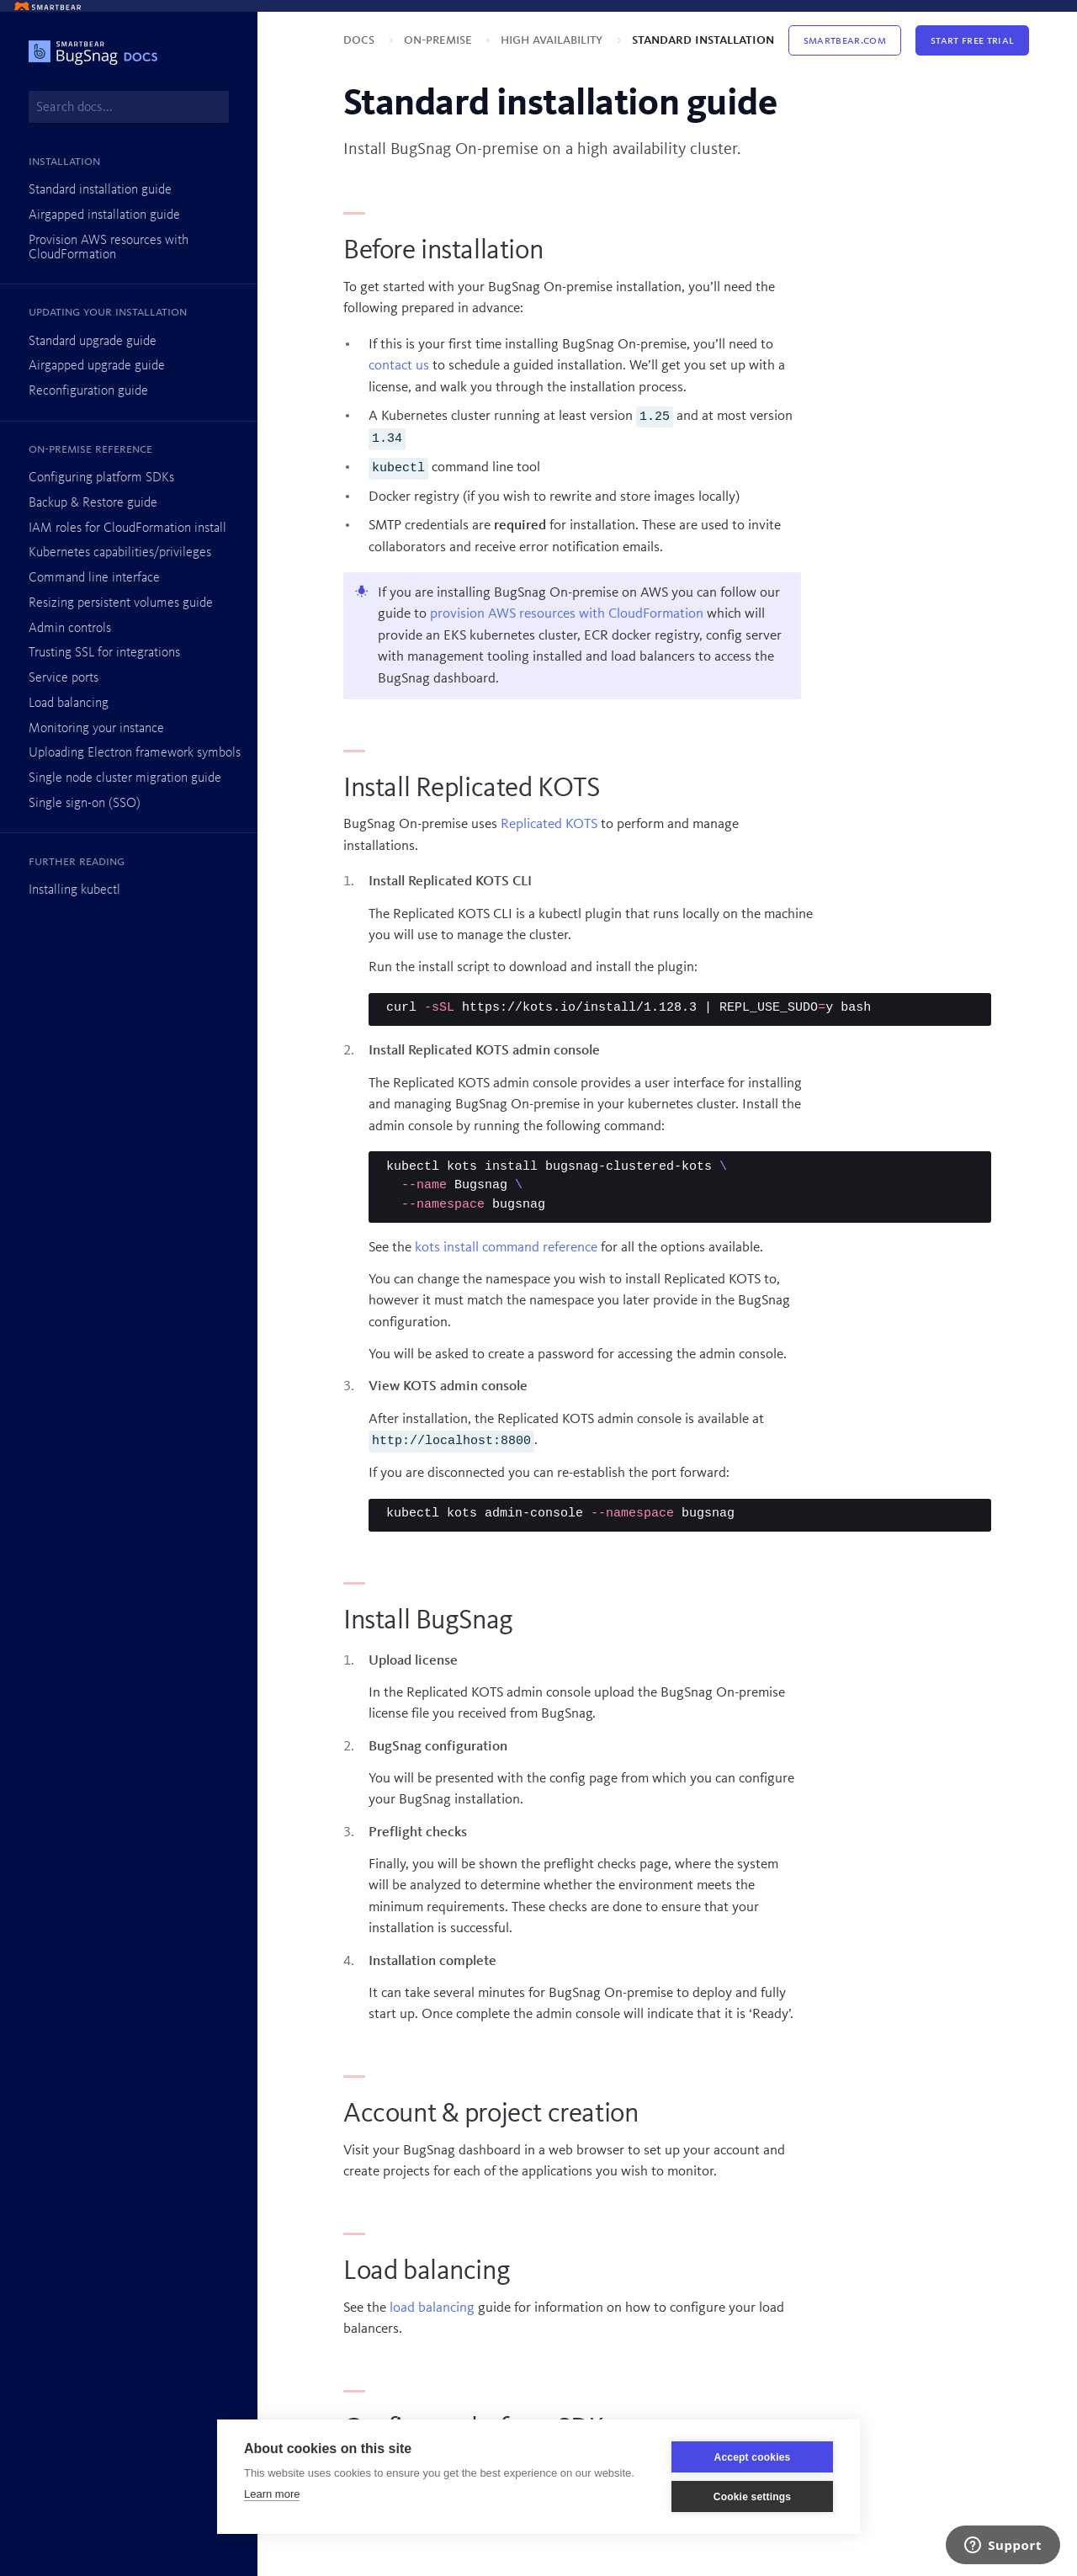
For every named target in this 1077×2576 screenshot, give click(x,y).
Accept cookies (752, 2457)
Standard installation (703, 40)
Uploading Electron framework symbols (135, 753)
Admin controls (70, 628)
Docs (360, 40)
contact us (399, 366)
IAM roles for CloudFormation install (127, 528)
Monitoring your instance (96, 729)
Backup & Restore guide (93, 503)
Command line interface (94, 578)
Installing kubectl (74, 890)
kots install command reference (506, 1247)
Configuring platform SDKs (101, 478)
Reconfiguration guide (88, 391)
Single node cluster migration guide (125, 778)
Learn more (272, 2494)
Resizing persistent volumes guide (121, 603)
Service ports (63, 678)
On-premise (439, 40)
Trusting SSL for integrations (104, 653)
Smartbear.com (845, 40)
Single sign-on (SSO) (85, 803)
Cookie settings (752, 2497)
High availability (553, 40)
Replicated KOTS (549, 824)
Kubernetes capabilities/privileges (120, 553)
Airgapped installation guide (104, 215)
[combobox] (129, 107)
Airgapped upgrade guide (97, 366)
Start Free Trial (972, 40)
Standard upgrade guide (93, 341)
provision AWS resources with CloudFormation (566, 614)
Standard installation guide (100, 190)
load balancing (432, 2308)
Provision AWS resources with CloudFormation (108, 248)
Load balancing (69, 703)
